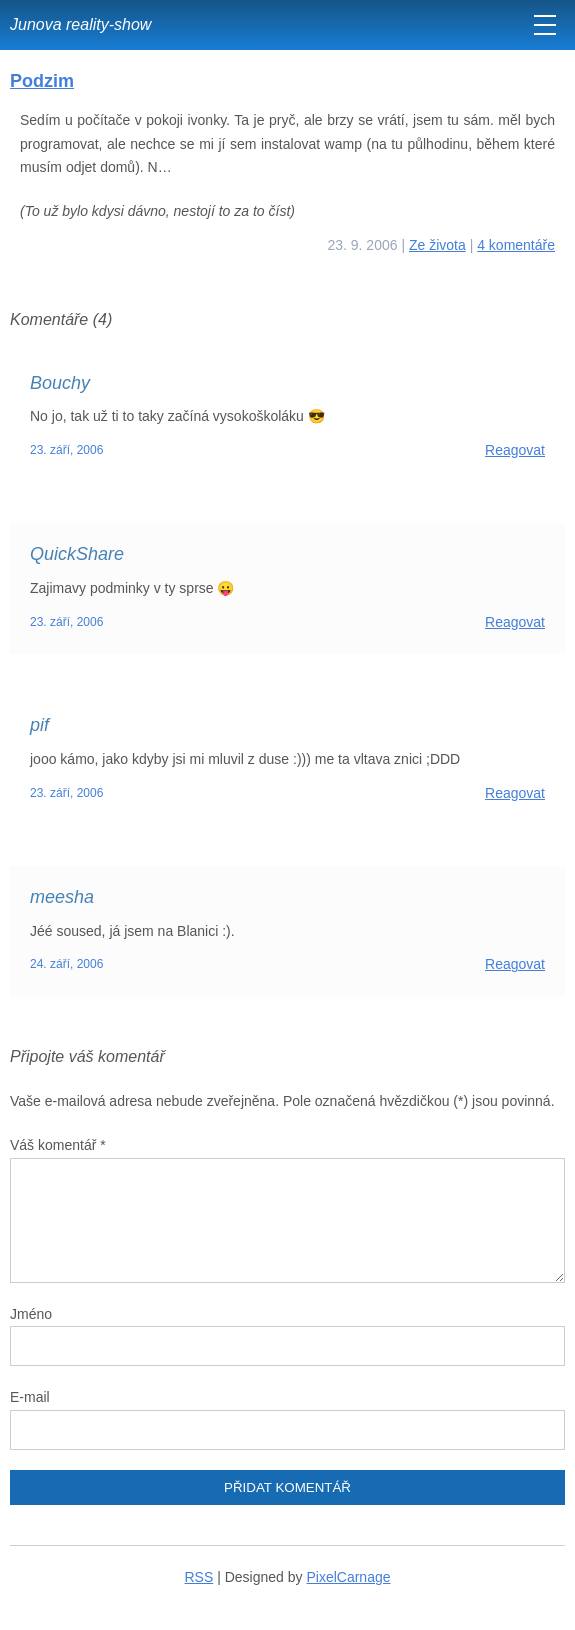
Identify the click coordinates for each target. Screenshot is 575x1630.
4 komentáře (516, 245)
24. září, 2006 (66, 964)
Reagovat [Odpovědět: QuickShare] (515, 622)
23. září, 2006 (66, 450)
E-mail (30, 1397)
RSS (199, 1577)
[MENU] (545, 25)
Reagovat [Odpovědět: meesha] (515, 964)
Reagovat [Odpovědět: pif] (515, 793)
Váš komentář (58, 1145)
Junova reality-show (80, 24)
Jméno (31, 1314)
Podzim (42, 81)
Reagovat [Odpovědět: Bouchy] (515, 450)
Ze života (437, 245)
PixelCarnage (348, 1577)
